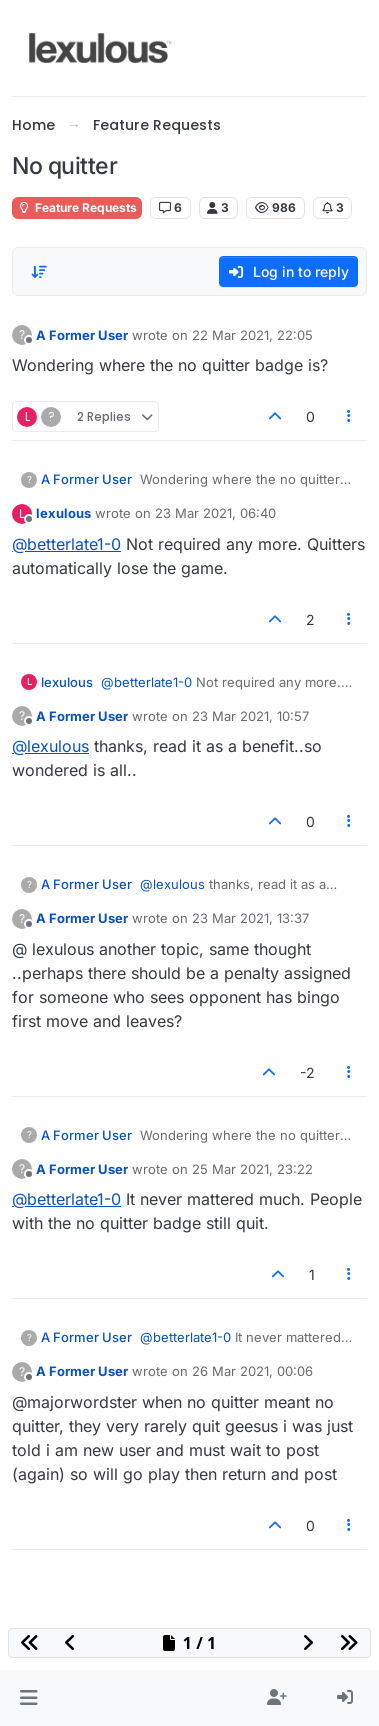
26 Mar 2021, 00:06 (252, 1371)
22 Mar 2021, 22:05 (252, 335)
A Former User (82, 335)
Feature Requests (77, 207)
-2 (307, 1072)
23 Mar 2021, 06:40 (215, 513)
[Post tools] (350, 416)
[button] (28, 1698)
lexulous (63, 513)
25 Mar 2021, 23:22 (252, 1169)
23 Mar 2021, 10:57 (250, 716)
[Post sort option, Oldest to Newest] (39, 272)
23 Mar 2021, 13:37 (250, 918)
